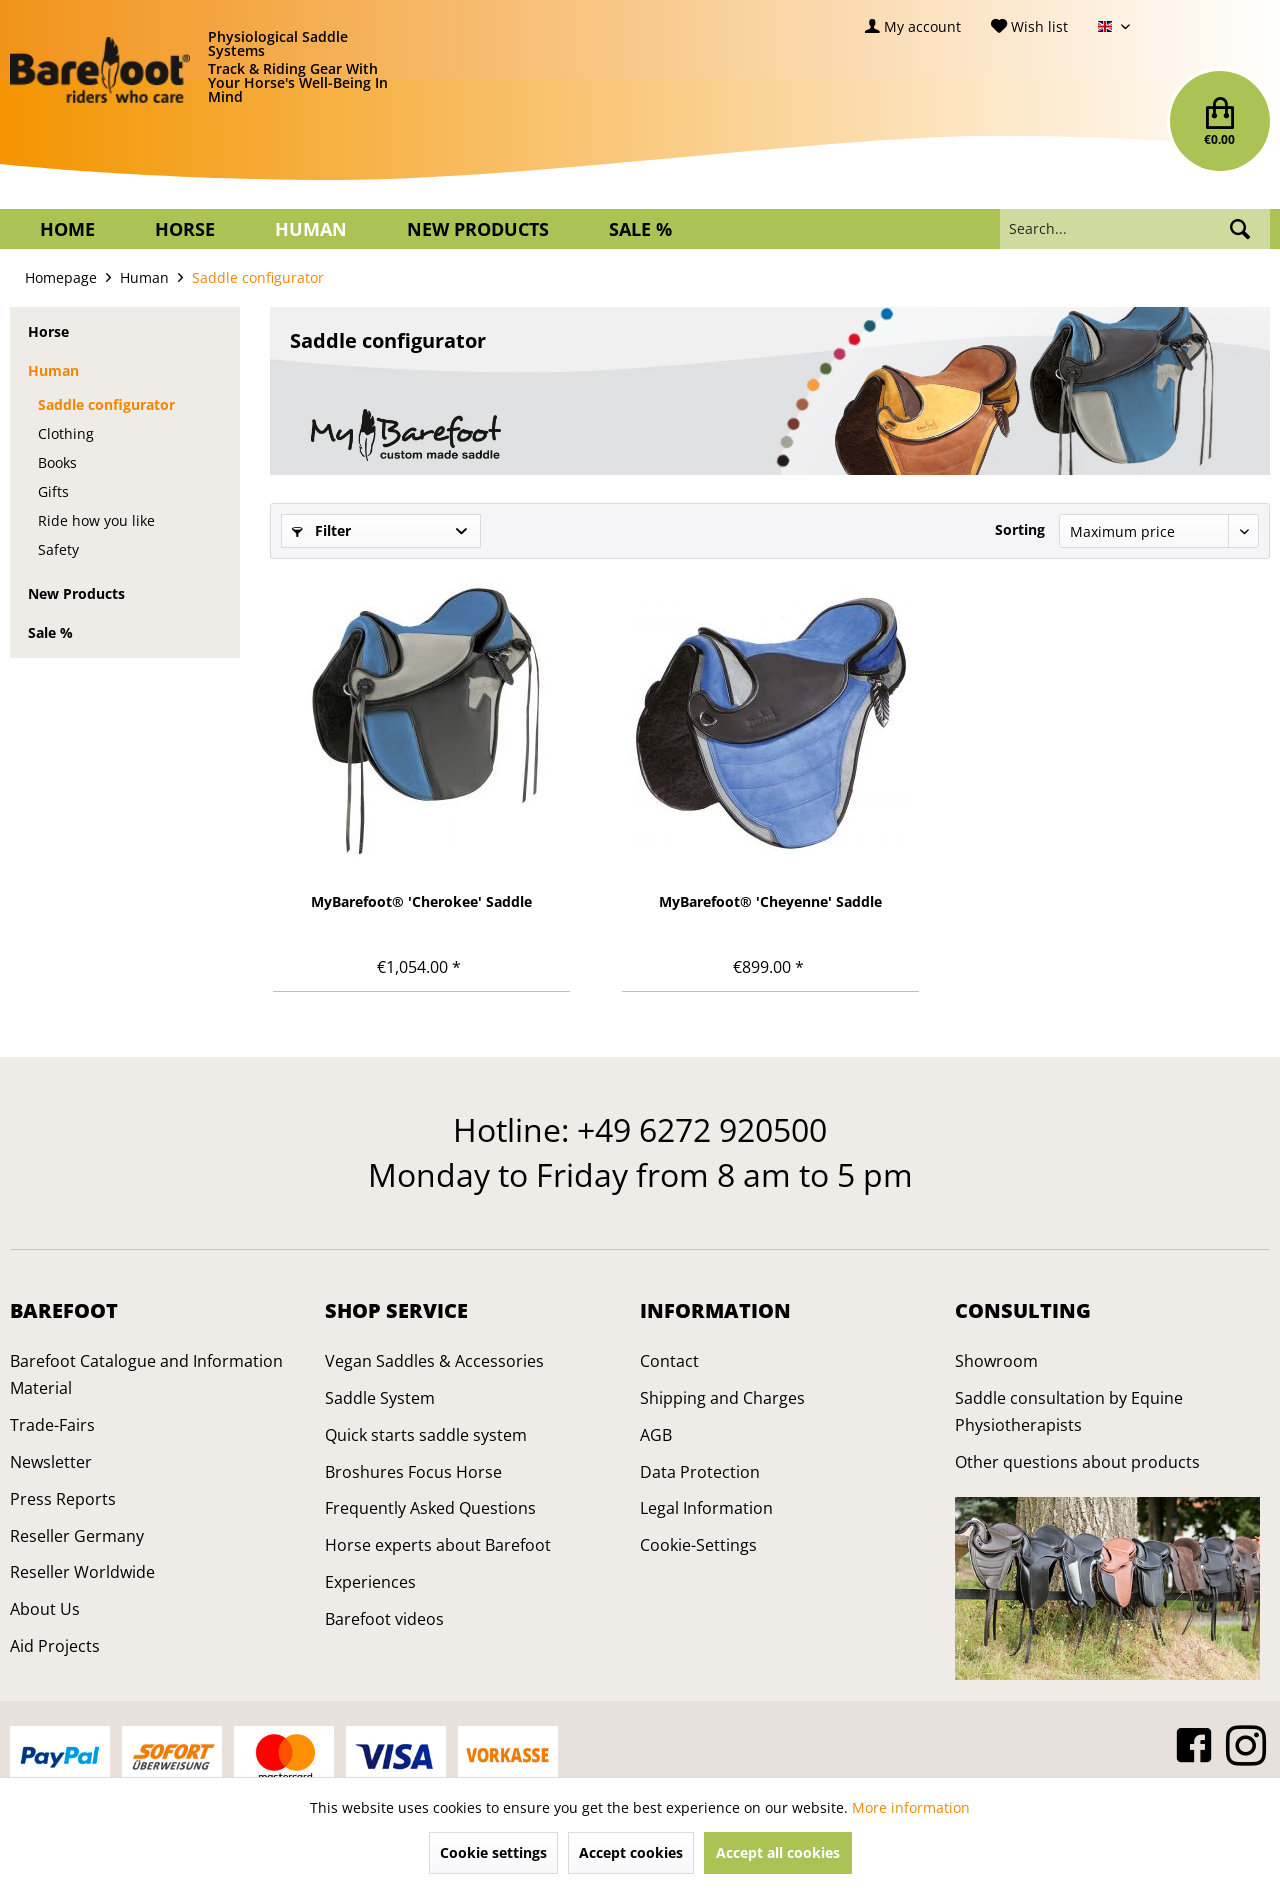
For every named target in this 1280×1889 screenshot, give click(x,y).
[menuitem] (913, 26)
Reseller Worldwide (82, 1572)
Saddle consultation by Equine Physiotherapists (1069, 1411)
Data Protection (700, 1472)
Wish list (1029, 26)
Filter (321, 530)
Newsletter (51, 1462)
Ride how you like (96, 520)
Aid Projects (55, 1646)
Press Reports (63, 1499)
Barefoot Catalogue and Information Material (146, 1374)
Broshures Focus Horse (413, 1472)
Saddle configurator (106, 404)
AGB (656, 1435)
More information (911, 1807)
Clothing (66, 433)
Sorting (1020, 529)
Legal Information (706, 1508)
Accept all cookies (778, 1852)
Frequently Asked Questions (430, 1508)
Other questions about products (1077, 1462)
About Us (45, 1609)
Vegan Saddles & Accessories (434, 1361)
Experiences (370, 1582)
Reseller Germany (77, 1536)
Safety (58, 549)
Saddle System (380, 1398)
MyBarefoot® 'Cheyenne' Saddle (770, 901)
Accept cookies (631, 1852)
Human (53, 370)
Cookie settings (493, 1852)
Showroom (996, 1361)
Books (57, 462)
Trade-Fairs (52, 1425)
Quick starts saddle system (426, 1435)
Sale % (50, 632)
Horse (48, 331)
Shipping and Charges (722, 1398)
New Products (76, 593)
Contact (669, 1361)
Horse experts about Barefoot (438, 1545)
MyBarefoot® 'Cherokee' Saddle (421, 901)
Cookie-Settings (698, 1545)
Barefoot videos (384, 1619)
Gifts (53, 491)
